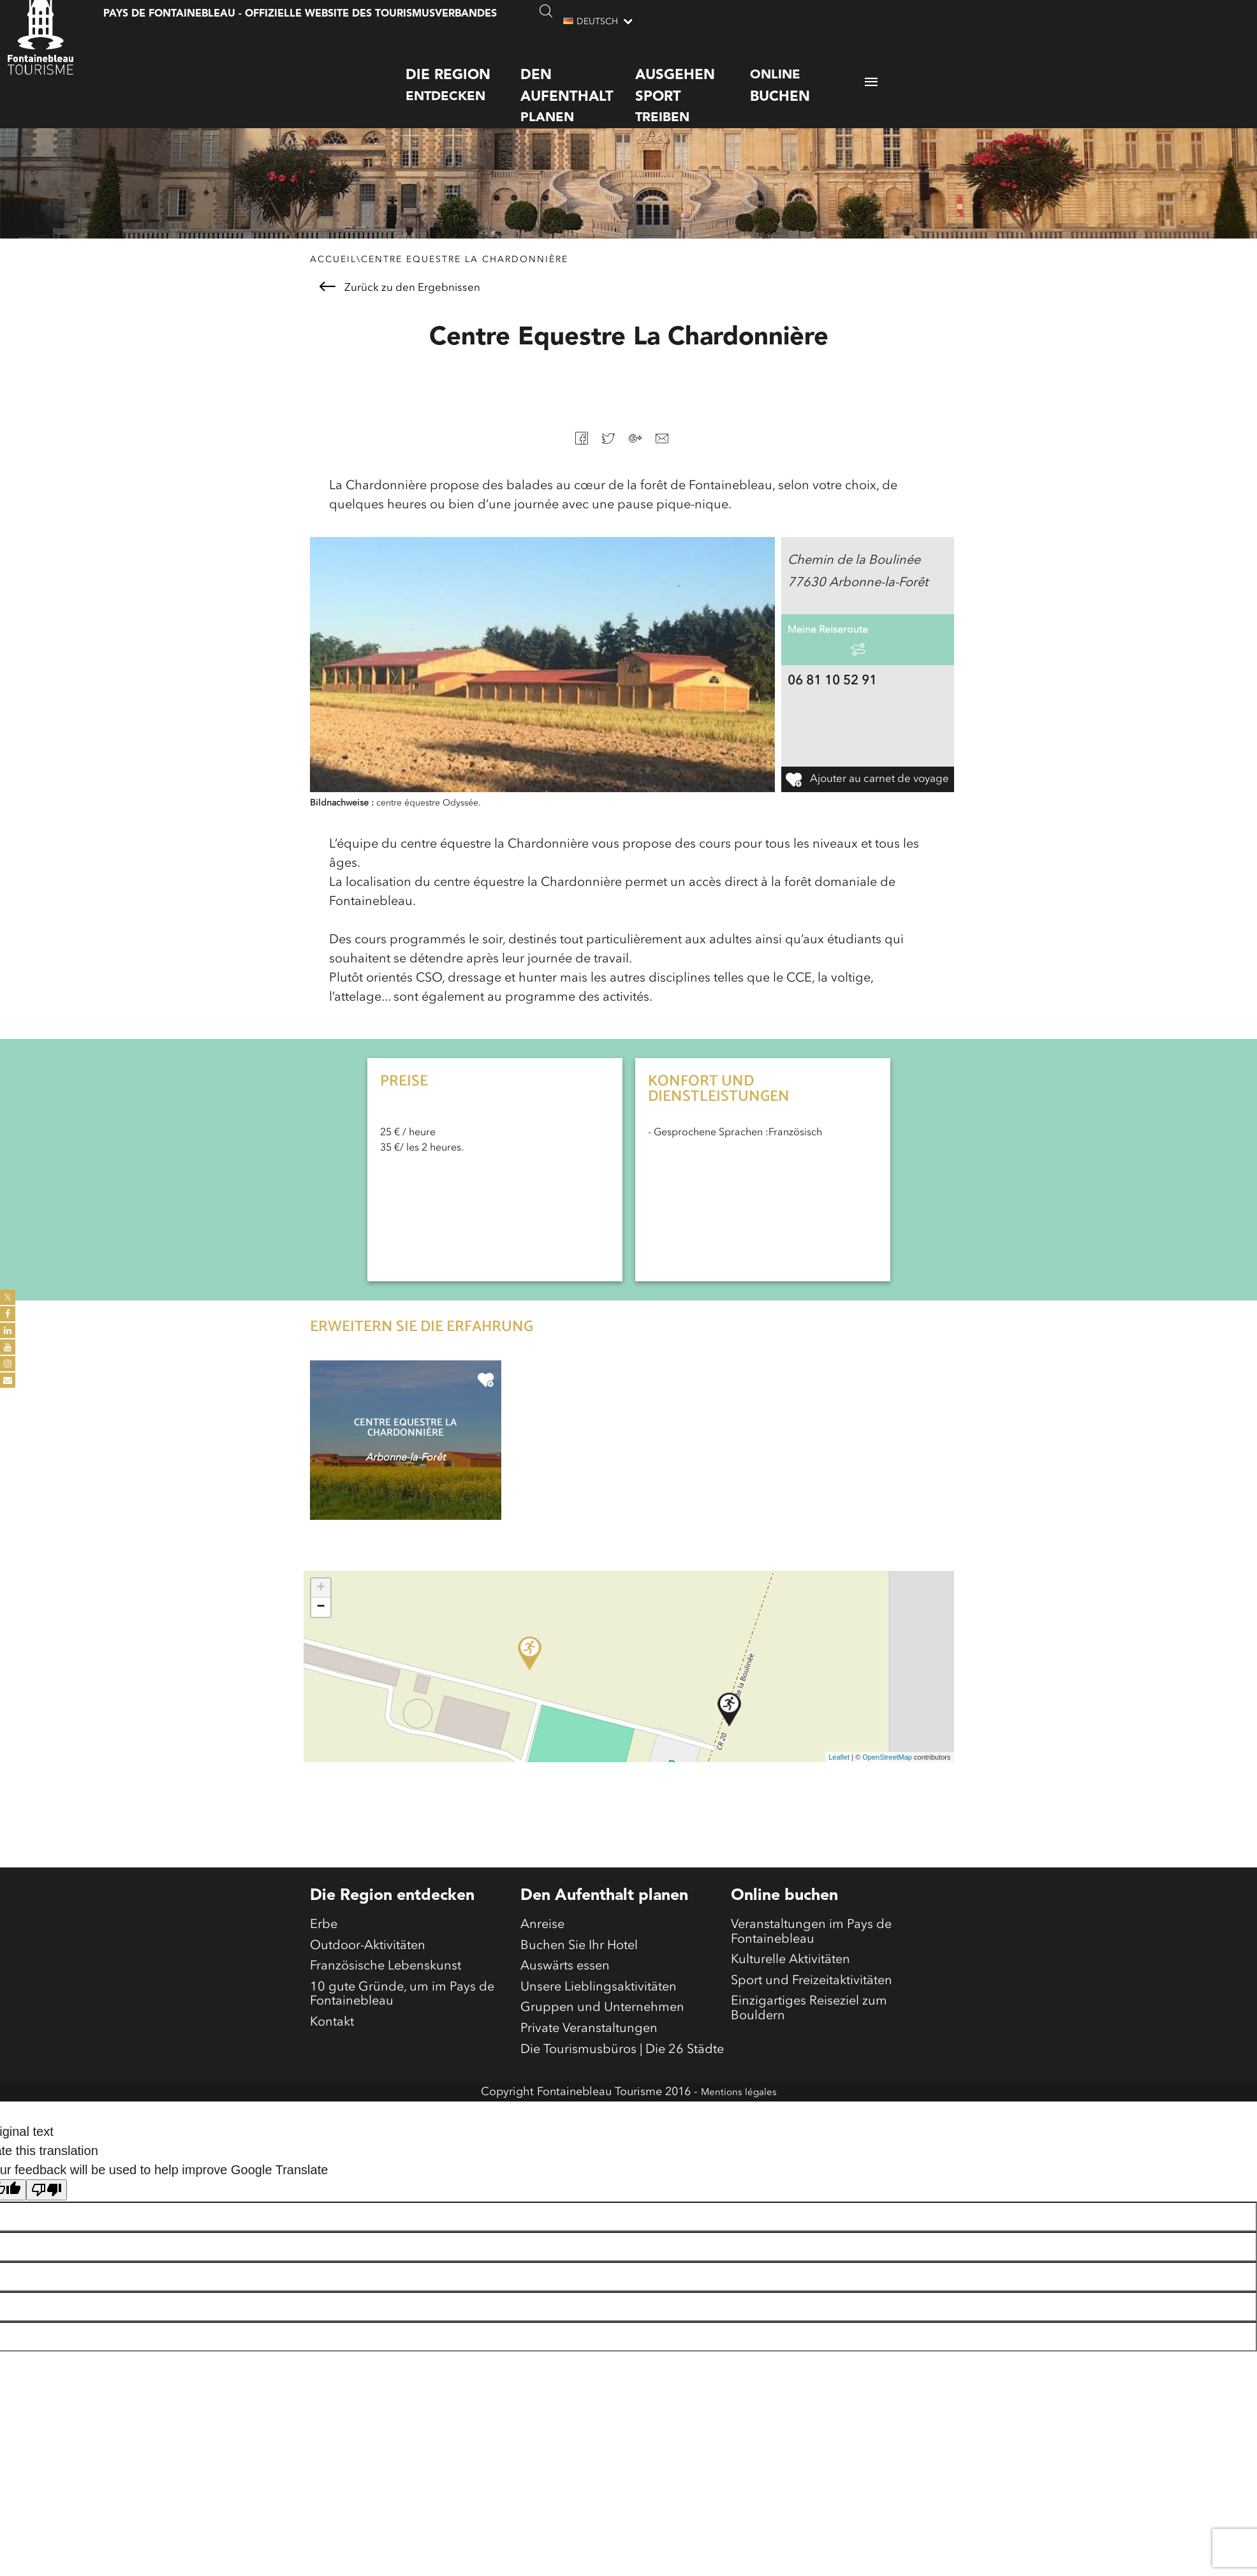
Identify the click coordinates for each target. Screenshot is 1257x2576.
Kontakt (332, 2071)
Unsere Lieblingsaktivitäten (598, 2026)
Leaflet (838, 1779)
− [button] (320, 1630)
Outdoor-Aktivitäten (367, 1975)
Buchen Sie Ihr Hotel (579, 1975)
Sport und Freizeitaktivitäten (811, 2020)
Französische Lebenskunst (385, 2001)
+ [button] (320, 1611)
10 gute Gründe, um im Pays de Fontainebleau (402, 2036)
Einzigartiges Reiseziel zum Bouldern (809, 2056)
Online (807, 73)
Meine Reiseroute (838, 662)
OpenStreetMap (887, 1779)
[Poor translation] (46, 2245)
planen (577, 80)
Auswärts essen (565, 2001)
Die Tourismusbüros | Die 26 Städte (622, 2103)
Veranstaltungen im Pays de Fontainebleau (811, 1960)
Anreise (542, 1950)
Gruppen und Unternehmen (602, 2052)
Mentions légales (738, 2148)
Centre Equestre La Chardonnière (464, 281)
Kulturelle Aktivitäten (790, 1995)
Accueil (333, 281)
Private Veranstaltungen (589, 2078)
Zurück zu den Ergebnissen (400, 310)
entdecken (463, 71)
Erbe (323, 1950)
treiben (692, 80)
